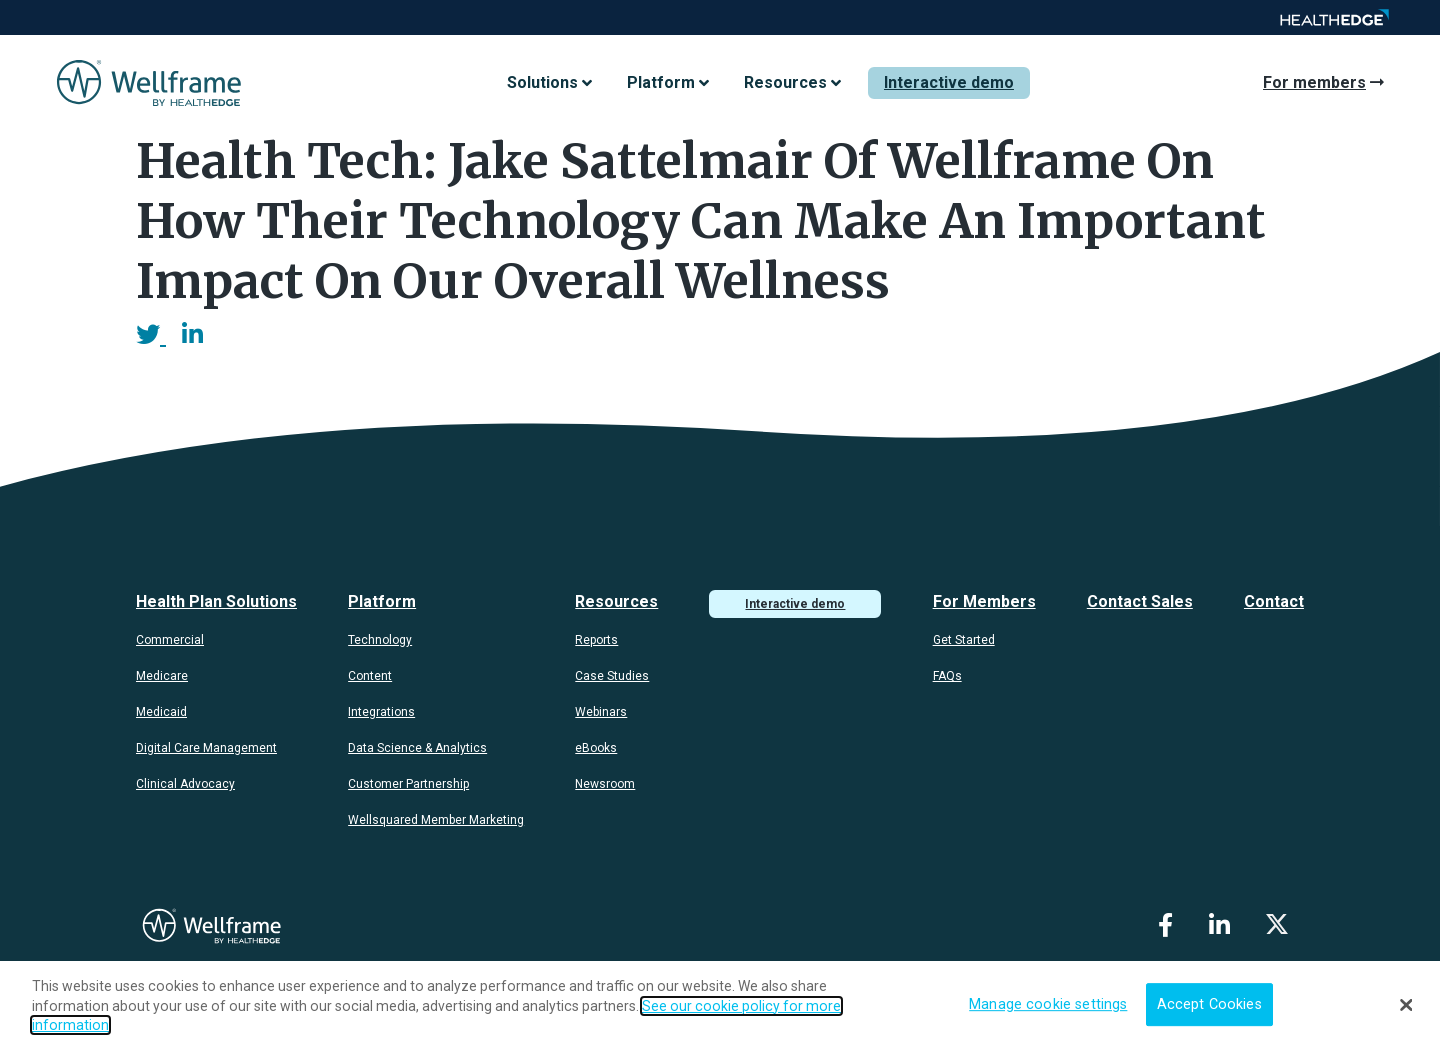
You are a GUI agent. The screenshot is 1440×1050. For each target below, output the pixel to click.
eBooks (596, 748)
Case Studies (612, 676)
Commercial (170, 640)
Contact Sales (1140, 601)
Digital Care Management (206, 748)
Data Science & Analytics (417, 748)
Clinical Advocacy (185, 784)
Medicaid (161, 712)
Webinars (601, 712)
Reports (596, 640)
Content (370, 676)
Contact (1274, 601)
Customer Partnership (408, 784)
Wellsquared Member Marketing (436, 820)
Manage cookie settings (1048, 1004)
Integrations (381, 712)
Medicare (162, 676)
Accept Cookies (1209, 1004)
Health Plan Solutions (216, 601)
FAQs (947, 676)
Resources (616, 601)
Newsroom (605, 784)
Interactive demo (949, 82)
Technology (380, 640)
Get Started (964, 640)
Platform (382, 601)
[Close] (1407, 1005)
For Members (984, 601)
